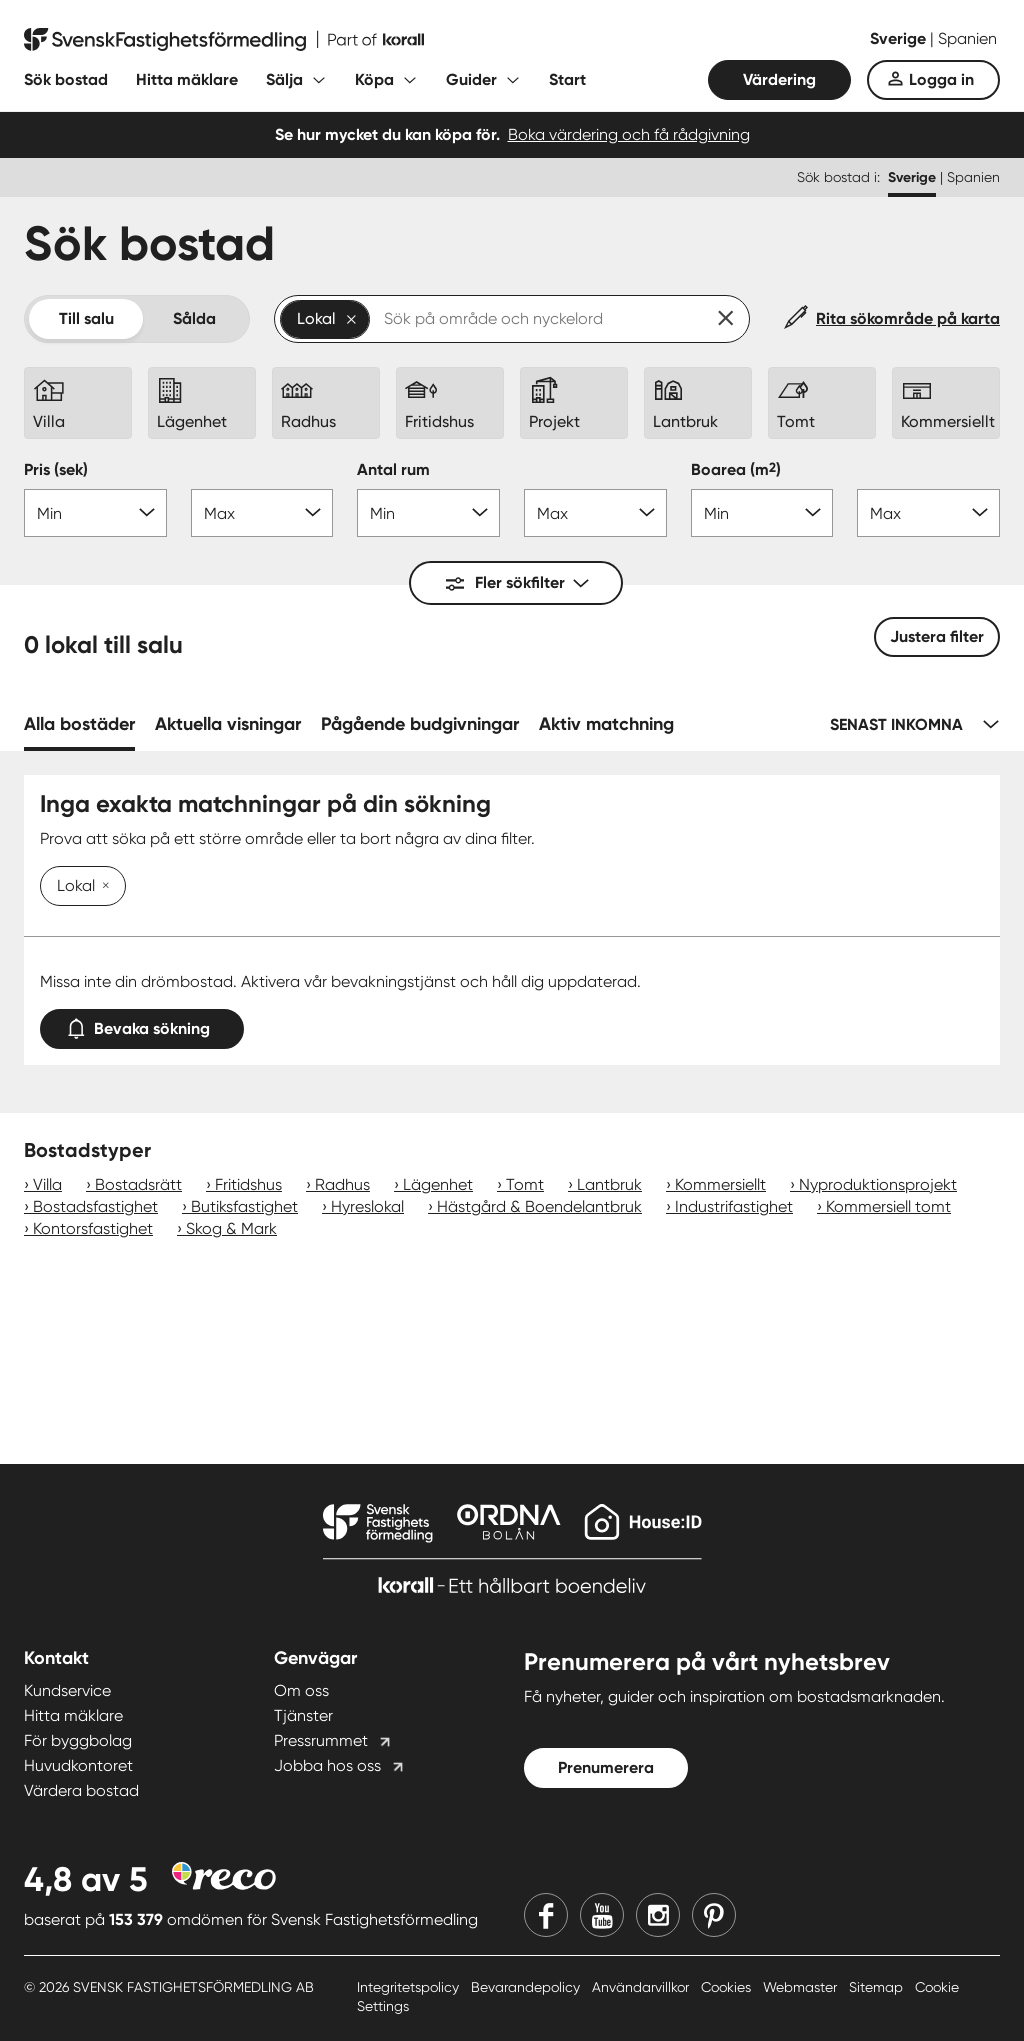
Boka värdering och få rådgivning (629, 134)
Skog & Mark (231, 1228)
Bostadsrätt (138, 1184)
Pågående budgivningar (420, 724)
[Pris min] (95, 513)
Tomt (525, 1184)
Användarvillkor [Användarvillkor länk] (642, 1987)
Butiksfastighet (244, 1206)
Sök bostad (66, 79)
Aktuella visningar (228, 724)
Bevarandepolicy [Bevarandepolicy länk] (527, 1987)
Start (567, 79)
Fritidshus (248, 1184)
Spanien (967, 38)
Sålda (194, 318)
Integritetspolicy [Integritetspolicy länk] (410, 1987)
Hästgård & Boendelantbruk (539, 1206)
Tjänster (303, 1715)
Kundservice (67, 1690)
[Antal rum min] (428, 513)
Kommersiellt (720, 1184)
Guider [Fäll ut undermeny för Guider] (471, 79)
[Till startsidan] (224, 40)
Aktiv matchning (606, 724)
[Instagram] (658, 1915)
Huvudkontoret (78, 1765)
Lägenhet (438, 1184)
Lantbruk (609, 1184)
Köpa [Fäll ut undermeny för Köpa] (374, 79)
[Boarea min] (762, 513)
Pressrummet (321, 1740)
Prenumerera (606, 1767)
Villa (47, 1184)
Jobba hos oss (327, 1765)
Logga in (941, 79)
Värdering (779, 79)
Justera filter (937, 636)
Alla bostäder (79, 724)
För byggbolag (78, 1740)
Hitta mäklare (187, 79)
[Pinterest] (714, 1915)
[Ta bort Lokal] (102, 887)
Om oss (301, 1690)
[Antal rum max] (595, 513)
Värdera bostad (81, 1790)
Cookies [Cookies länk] (728, 1987)
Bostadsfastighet (95, 1206)
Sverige (900, 38)
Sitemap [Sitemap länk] (878, 1987)
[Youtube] (602, 1915)
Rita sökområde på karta (908, 318)
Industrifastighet (734, 1206)
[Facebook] (546, 1915)
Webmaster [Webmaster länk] (802, 1987)
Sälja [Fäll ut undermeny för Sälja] (284, 79)
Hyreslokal (367, 1206)
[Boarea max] (928, 513)
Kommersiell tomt (888, 1206)
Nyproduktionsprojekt (878, 1184)
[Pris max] (262, 513)
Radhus (342, 1184)
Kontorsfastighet (93, 1228)
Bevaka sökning (142, 1024)
